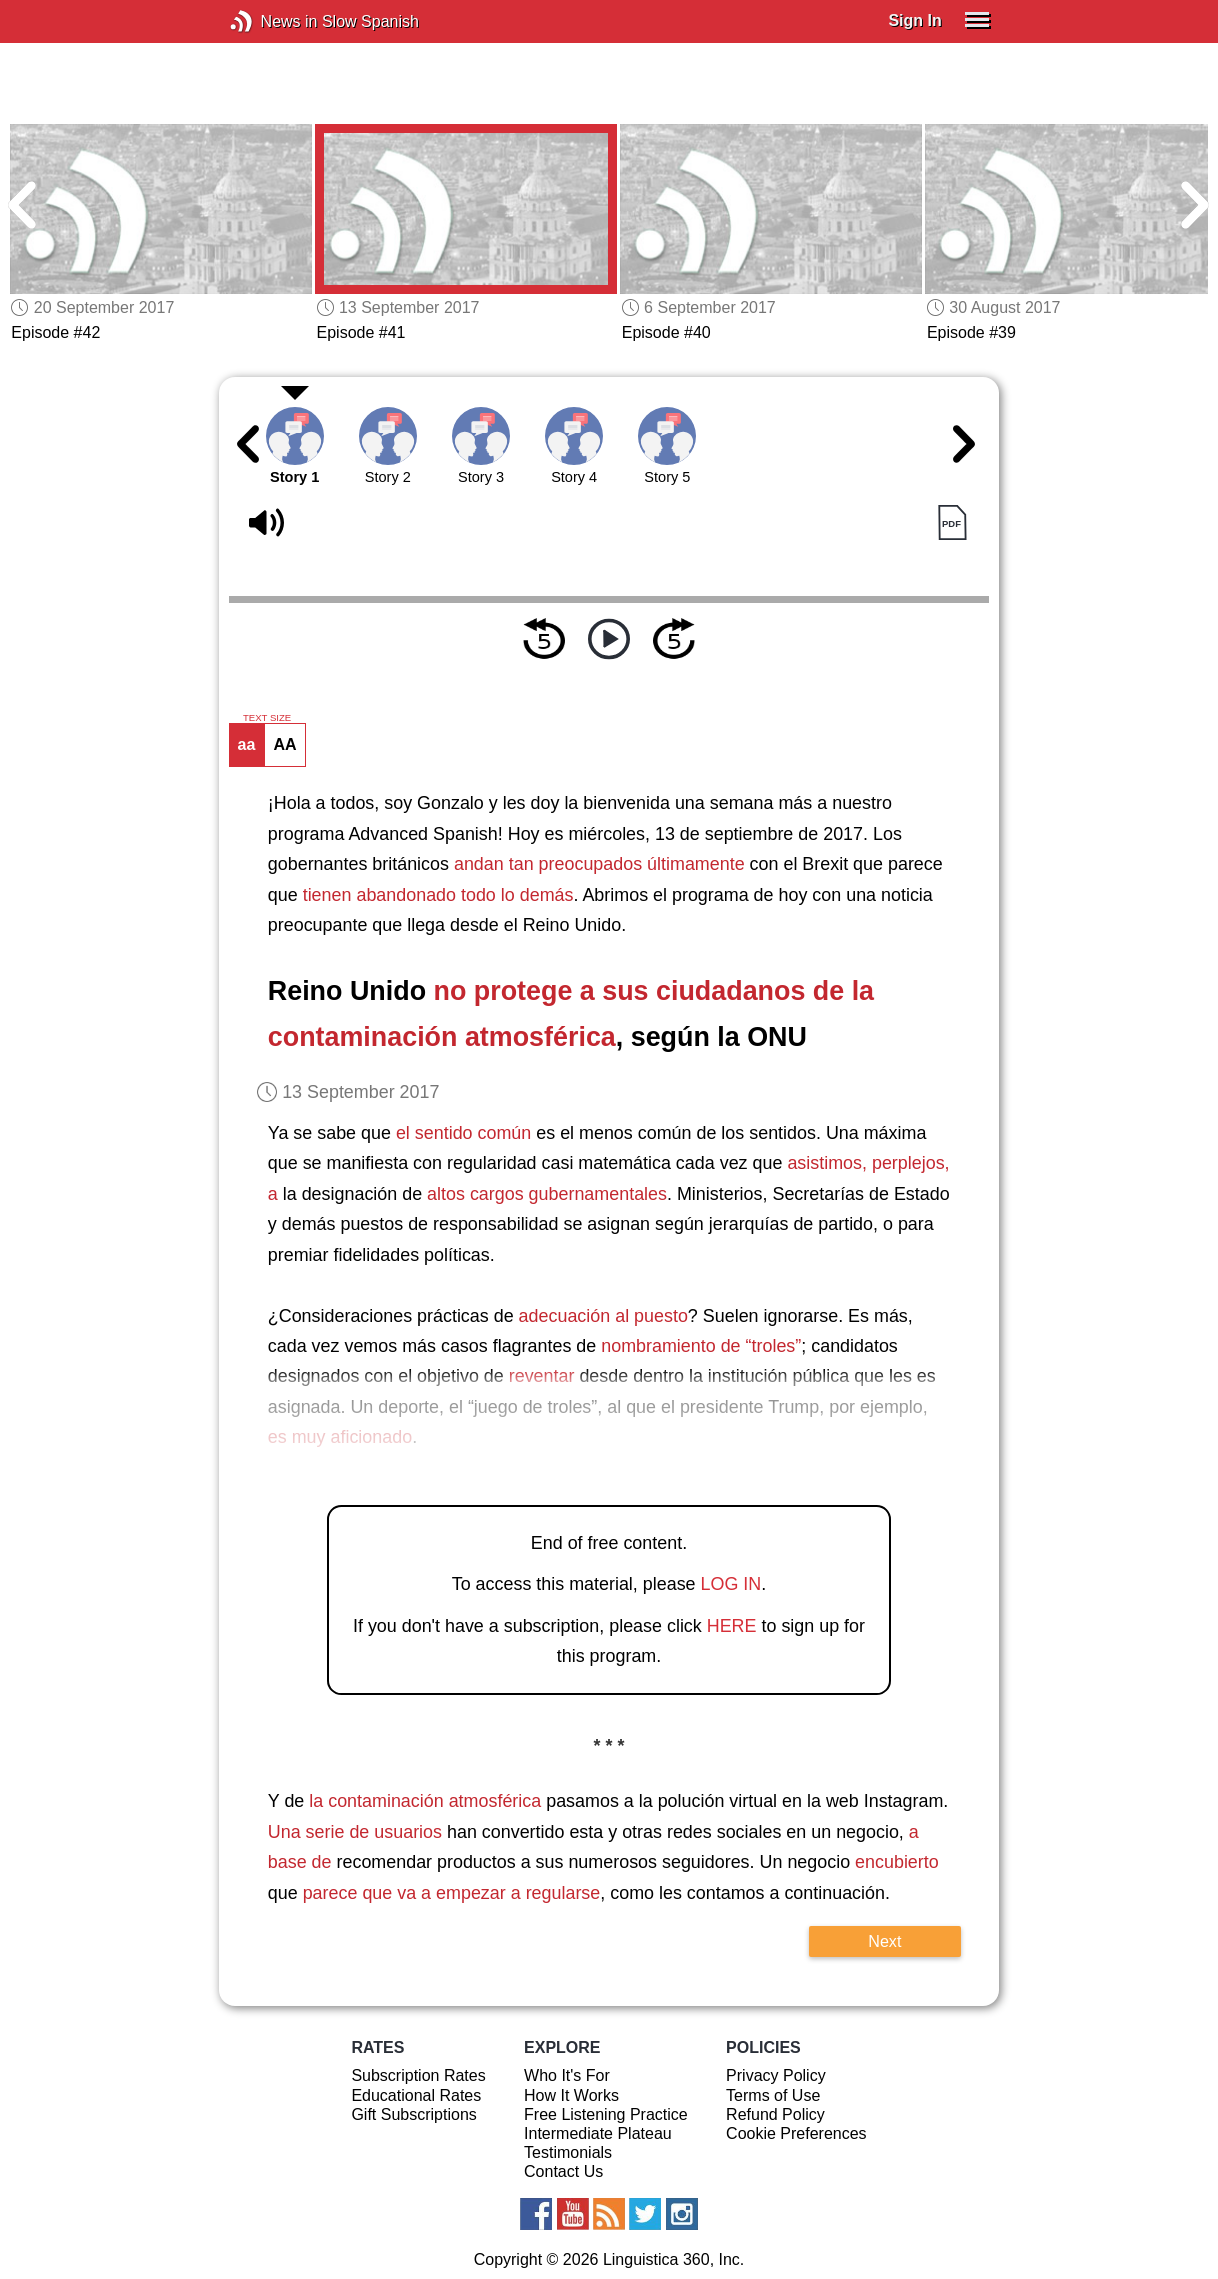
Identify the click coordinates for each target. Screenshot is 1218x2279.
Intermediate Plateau (598, 2133)
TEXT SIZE (267, 718)
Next (884, 1941)
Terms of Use (773, 2095)
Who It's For (567, 2075)
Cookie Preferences (796, 2133)
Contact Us (563, 2171)
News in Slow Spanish (271, 21)
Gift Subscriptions (413, 2114)
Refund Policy (775, 2114)
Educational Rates (416, 2095)
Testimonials (568, 2152)
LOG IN (731, 1584)
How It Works (571, 2095)
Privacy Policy (776, 2075)
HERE (732, 1626)
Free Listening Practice (606, 2114)
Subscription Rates (418, 2075)
